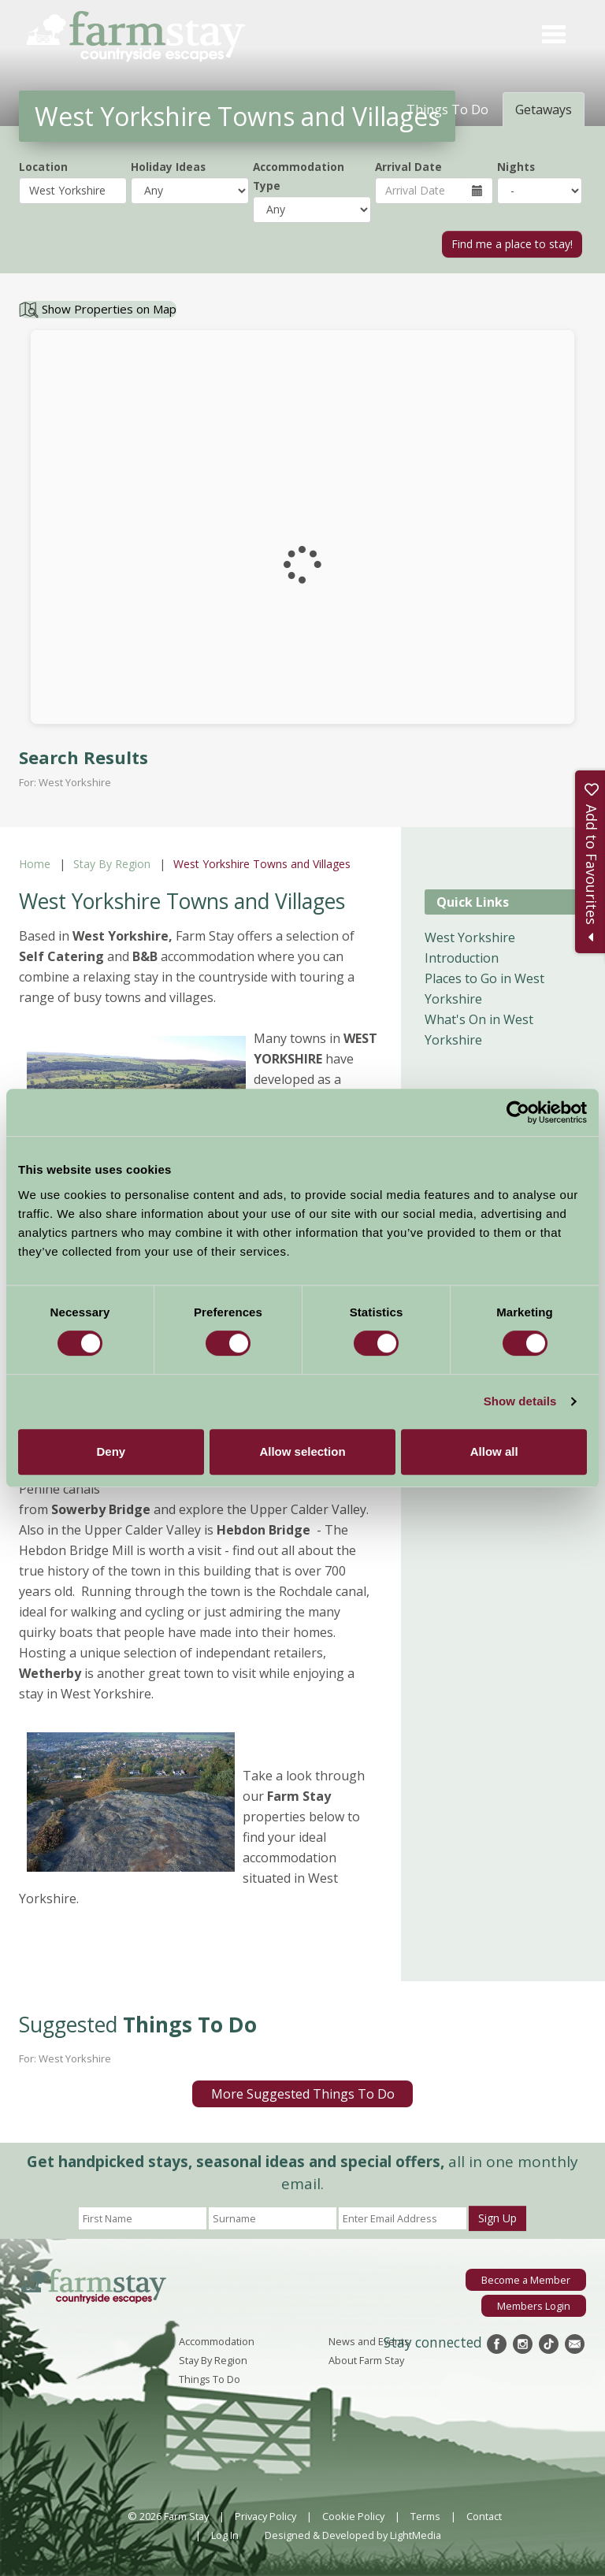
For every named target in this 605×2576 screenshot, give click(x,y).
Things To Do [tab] (447, 109)
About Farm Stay (366, 2360)
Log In (225, 2535)
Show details (520, 1401)
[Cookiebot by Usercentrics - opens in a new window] (518, 1112)
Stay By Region (111, 863)
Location (43, 166)
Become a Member (525, 2280)
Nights (516, 166)
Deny (110, 1451)
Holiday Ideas (168, 166)
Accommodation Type (298, 176)
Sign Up (497, 2217)
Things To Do (209, 2379)
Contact (484, 2516)
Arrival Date (408, 166)
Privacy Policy (265, 2516)
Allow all (494, 1451)
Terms (425, 2516)
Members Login (533, 2306)
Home (34, 863)
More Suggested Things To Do (303, 2094)
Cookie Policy (353, 2516)
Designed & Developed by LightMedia (353, 2535)
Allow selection (302, 1451)
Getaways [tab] (543, 109)
